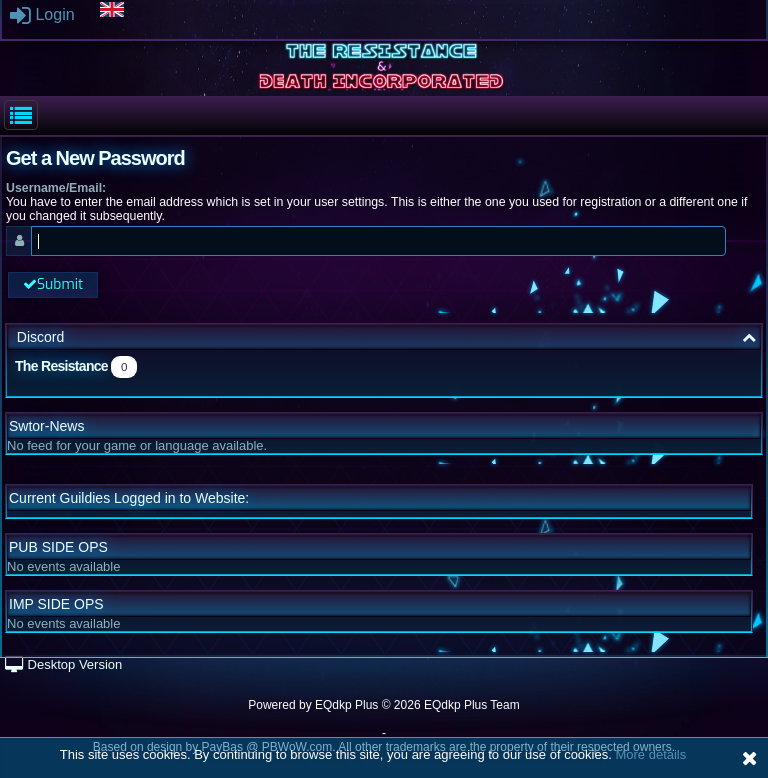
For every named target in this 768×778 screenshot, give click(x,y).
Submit (53, 284)
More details (650, 754)
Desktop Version (63, 664)
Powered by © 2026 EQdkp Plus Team (383, 705)
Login (42, 14)
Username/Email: (56, 188)
